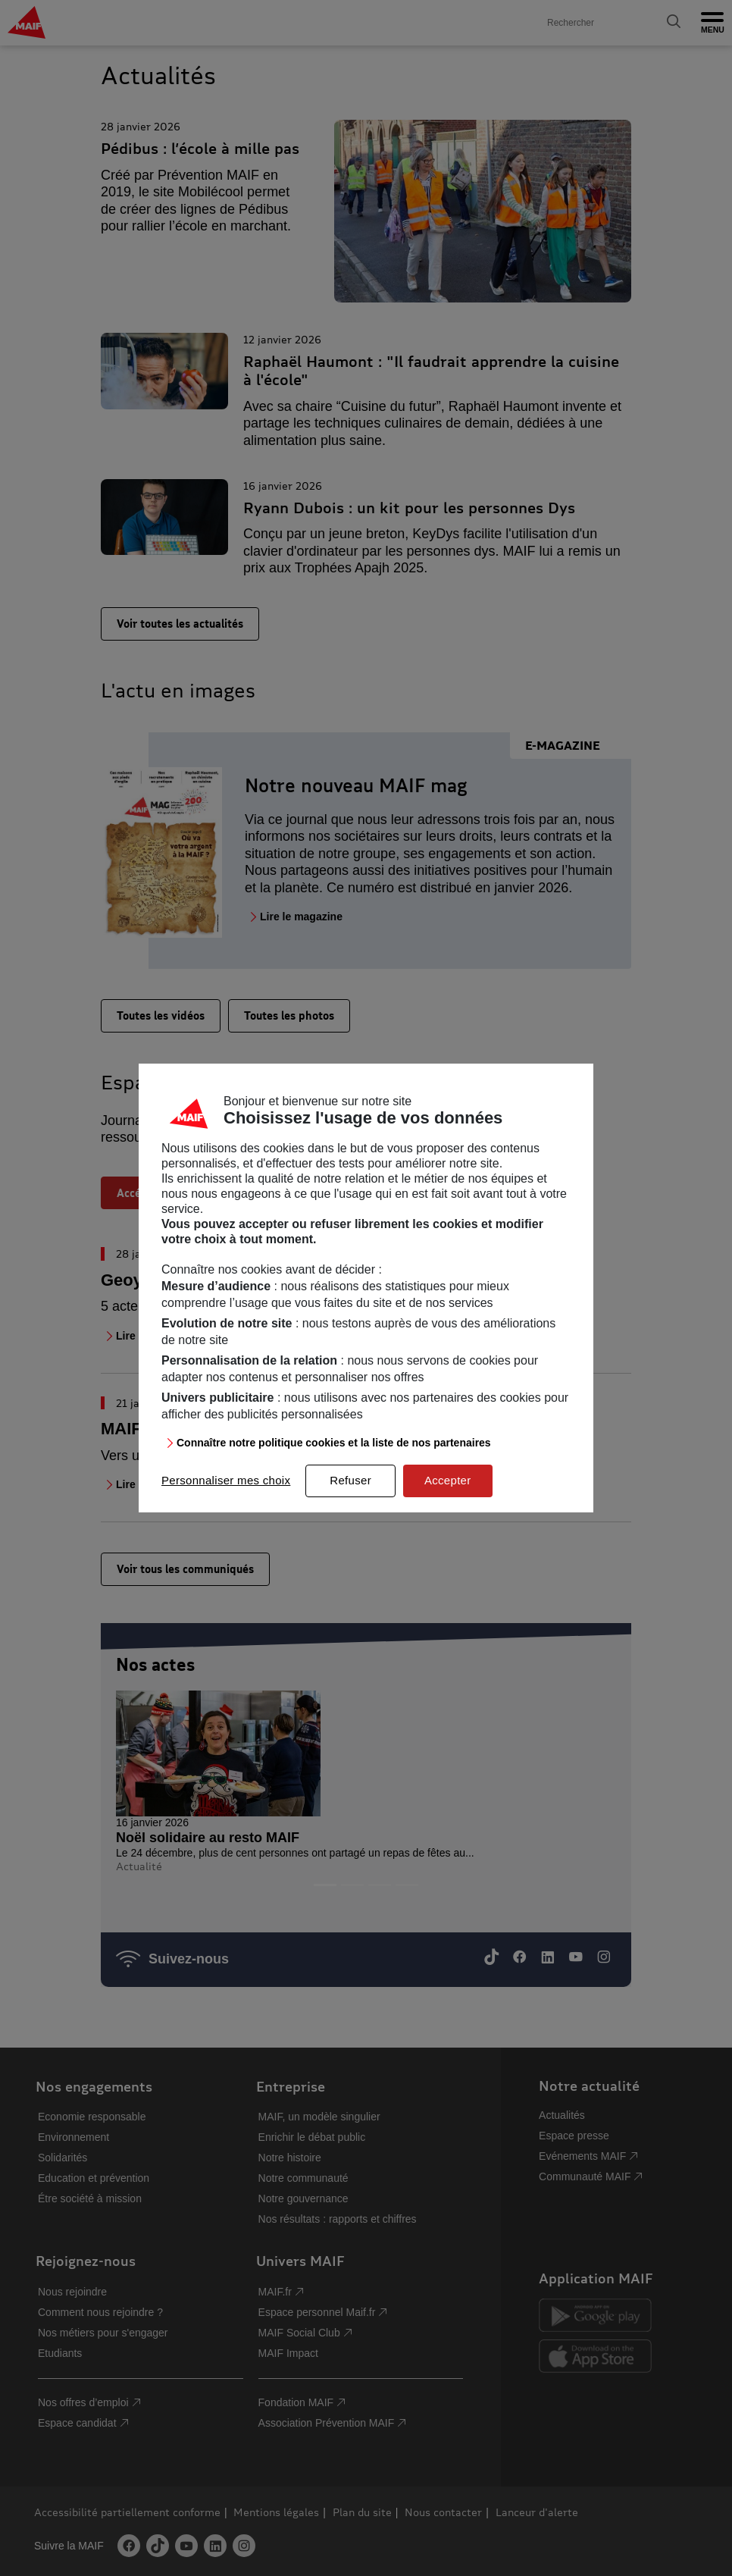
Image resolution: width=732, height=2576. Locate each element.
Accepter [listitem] (447, 1480)
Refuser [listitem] (350, 1480)
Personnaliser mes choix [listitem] (225, 1480)
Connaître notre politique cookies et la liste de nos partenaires (334, 1443)
